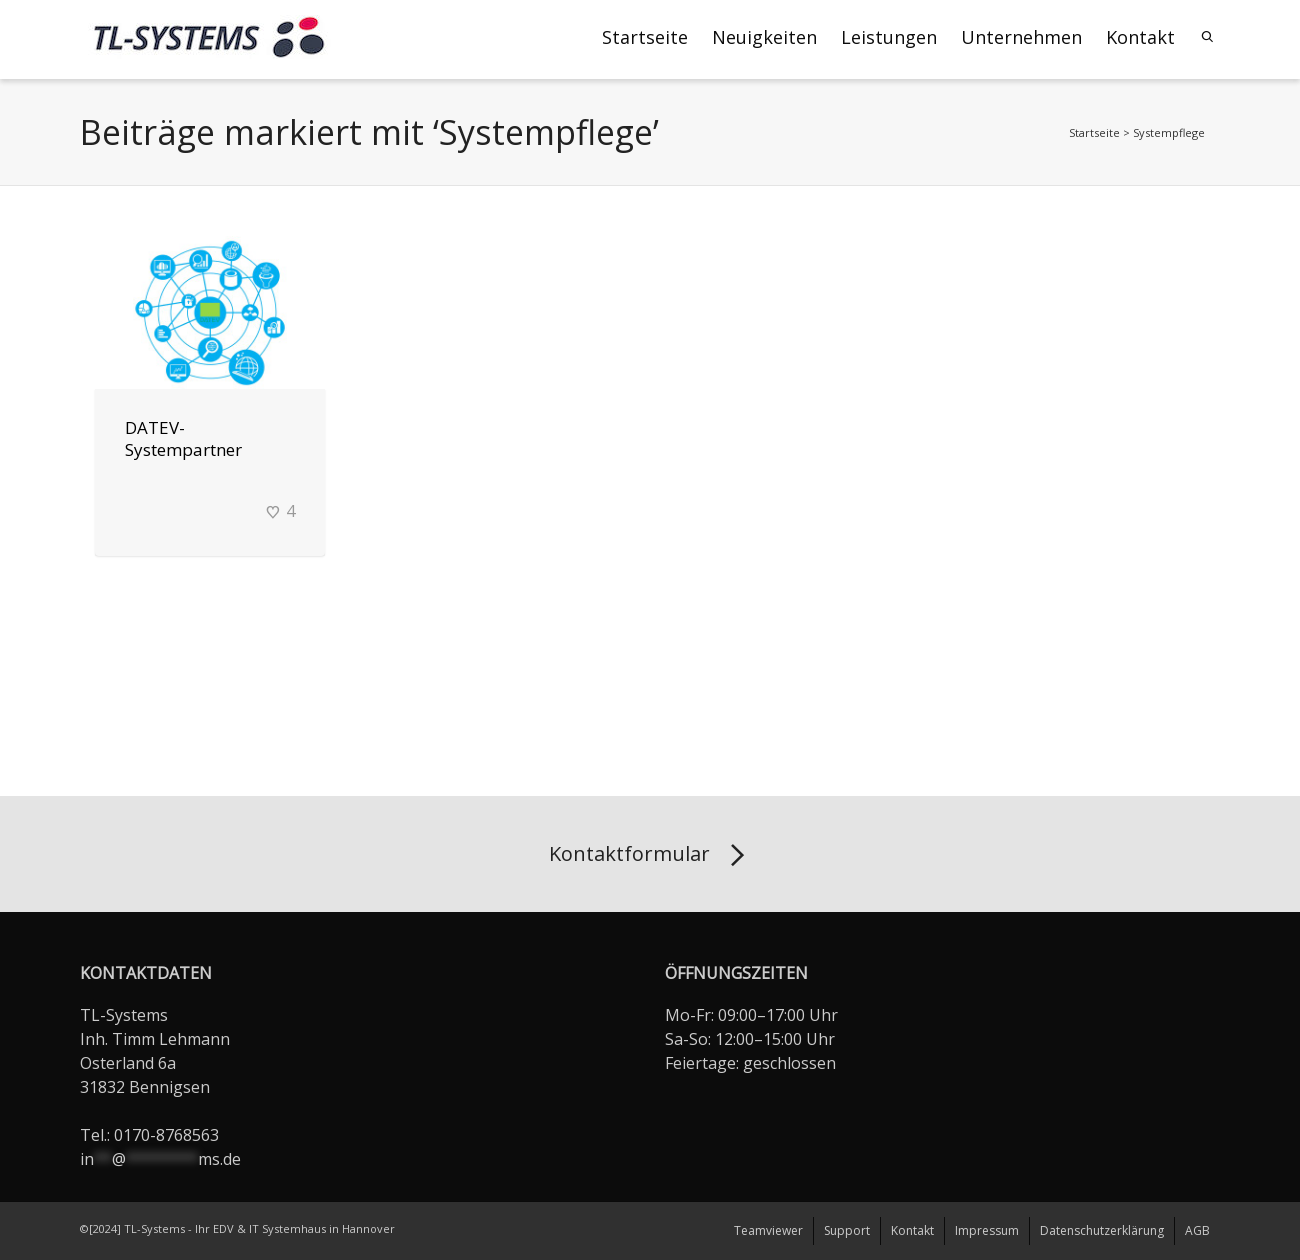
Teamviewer (768, 1230)
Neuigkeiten (764, 37)
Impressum (987, 1230)
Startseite (645, 37)
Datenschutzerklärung (1102, 1230)
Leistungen (889, 37)
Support (847, 1230)
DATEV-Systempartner (183, 438)
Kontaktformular (650, 856)
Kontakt (1140, 37)
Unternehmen (1021, 37)
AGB (1197, 1230)
